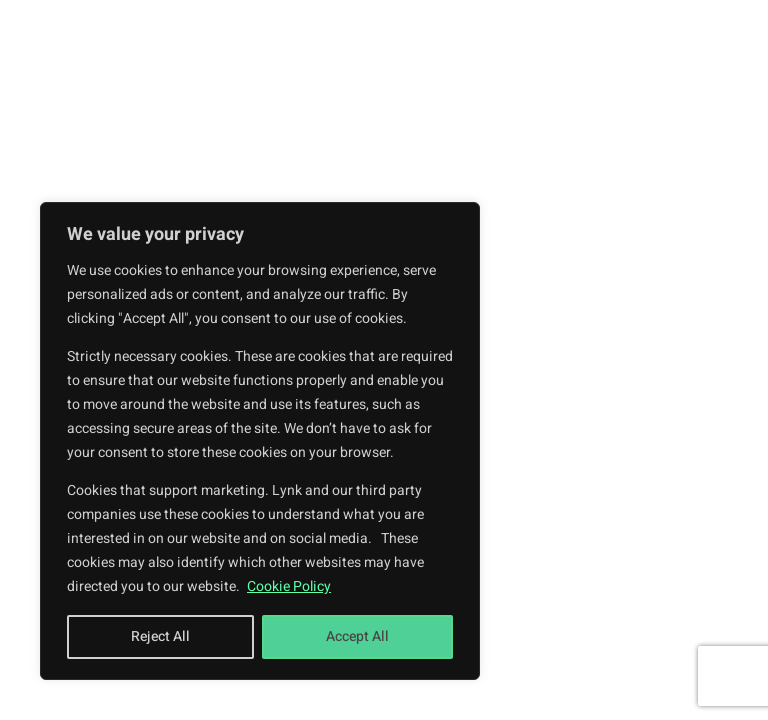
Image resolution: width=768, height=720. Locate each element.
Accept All (357, 636)
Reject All (160, 636)
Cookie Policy (289, 586)
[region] (260, 441)
